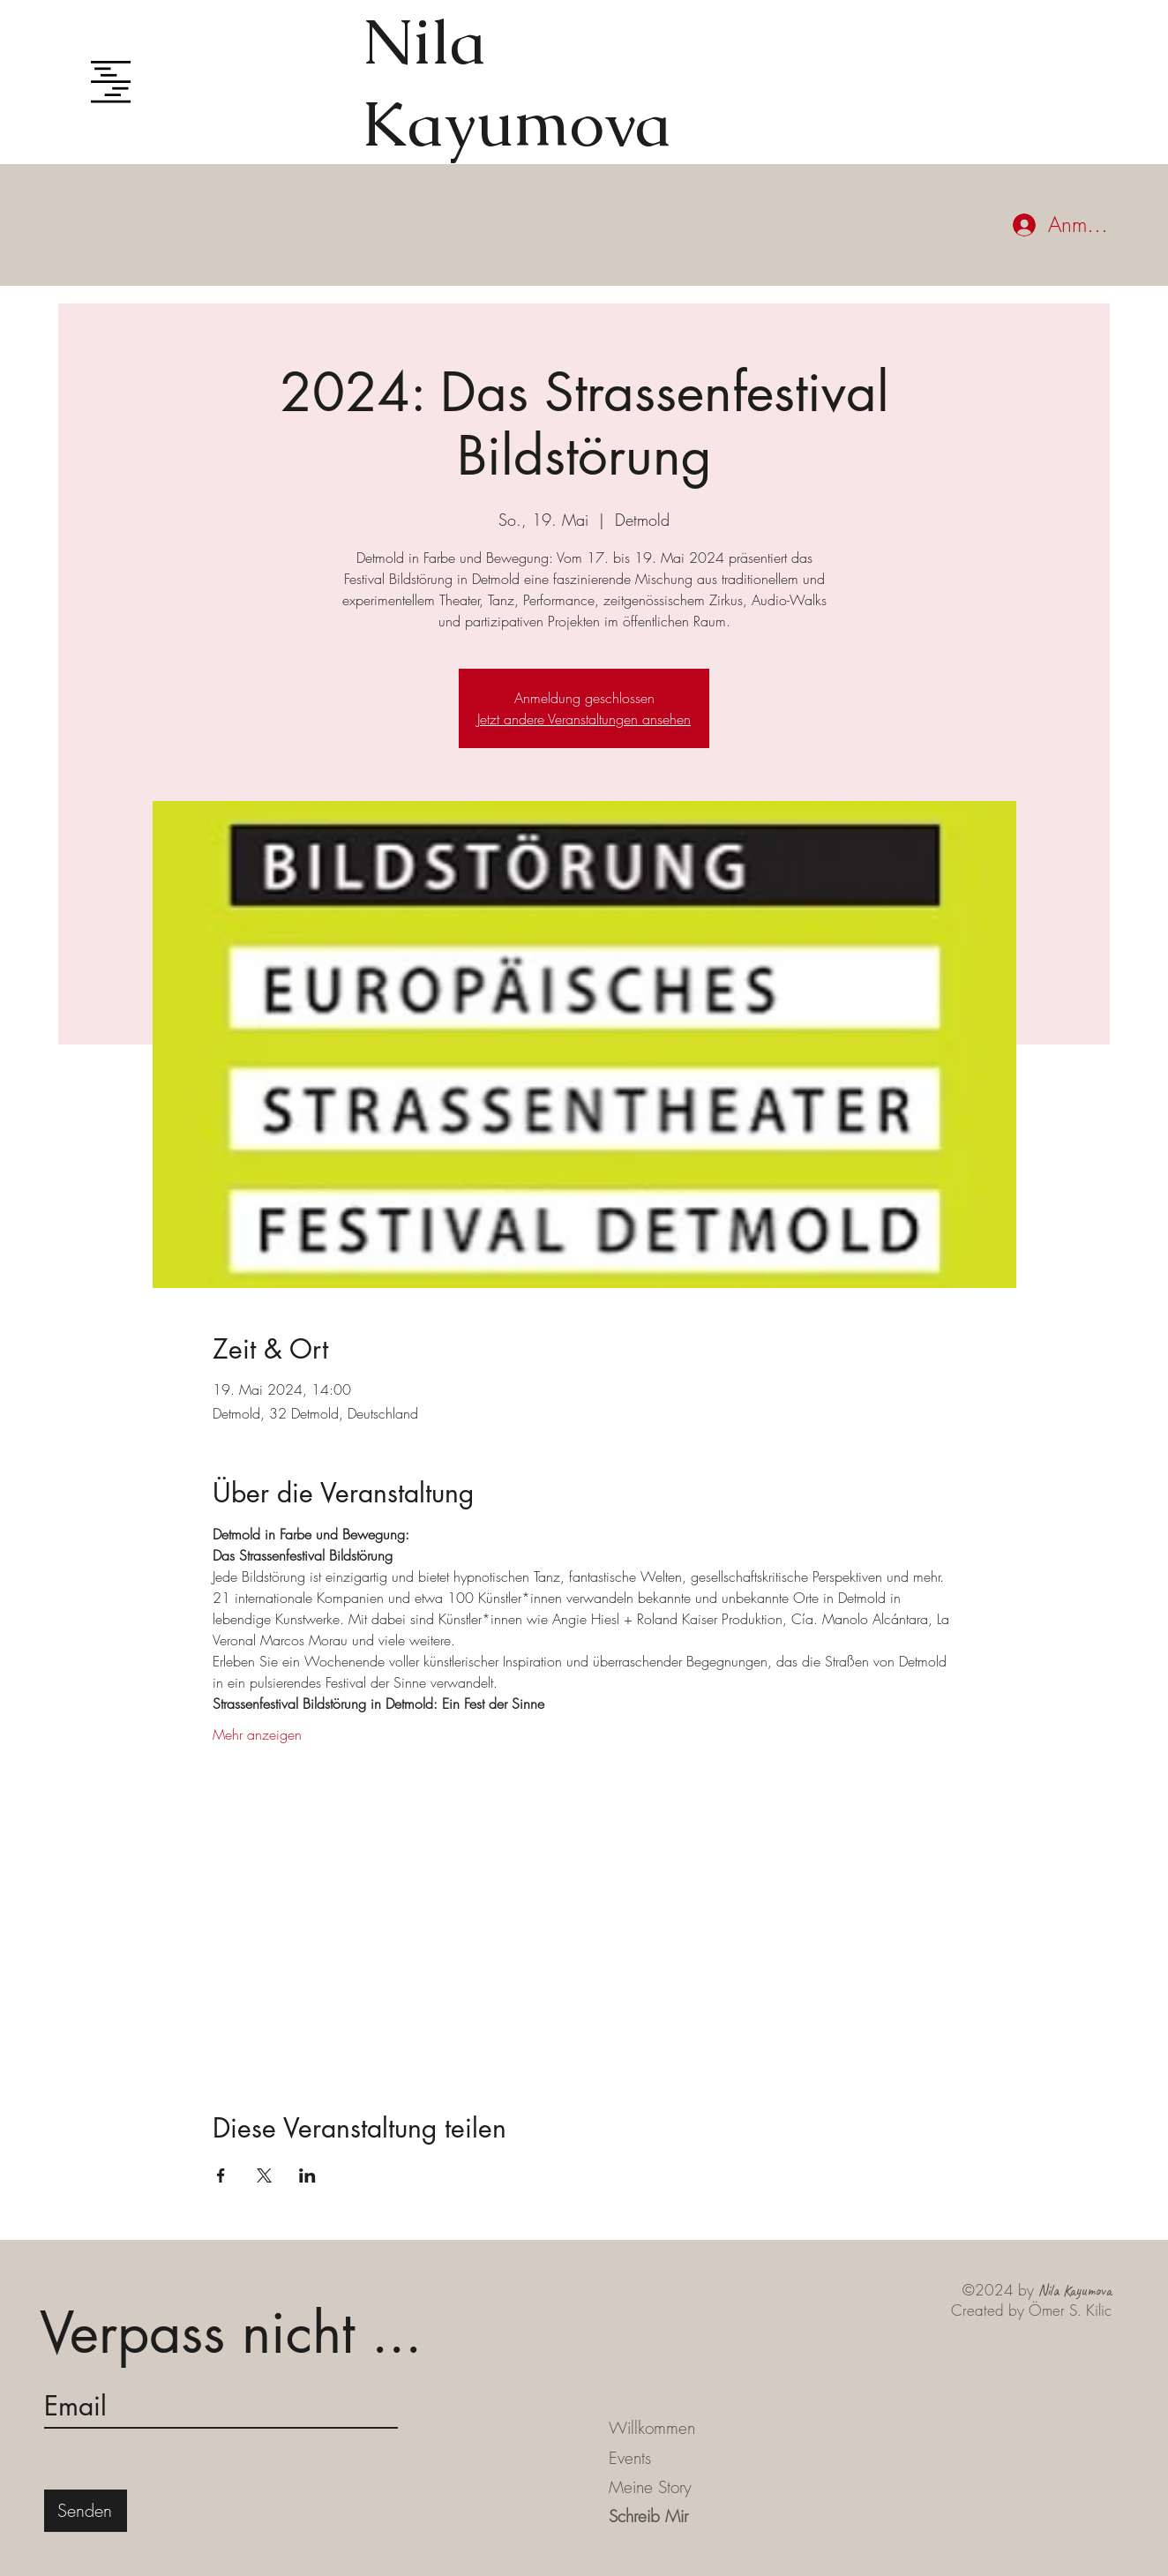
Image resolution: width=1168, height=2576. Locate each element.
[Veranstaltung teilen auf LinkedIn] (307, 2175)
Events (630, 2457)
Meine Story (650, 2486)
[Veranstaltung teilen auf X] (264, 2175)
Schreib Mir (648, 2516)
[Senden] (85, 2511)
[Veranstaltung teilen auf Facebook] (221, 2175)
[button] (110, 81)
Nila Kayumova (516, 82)
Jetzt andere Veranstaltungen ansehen (584, 719)
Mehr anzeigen (257, 1734)
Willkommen (652, 2427)
